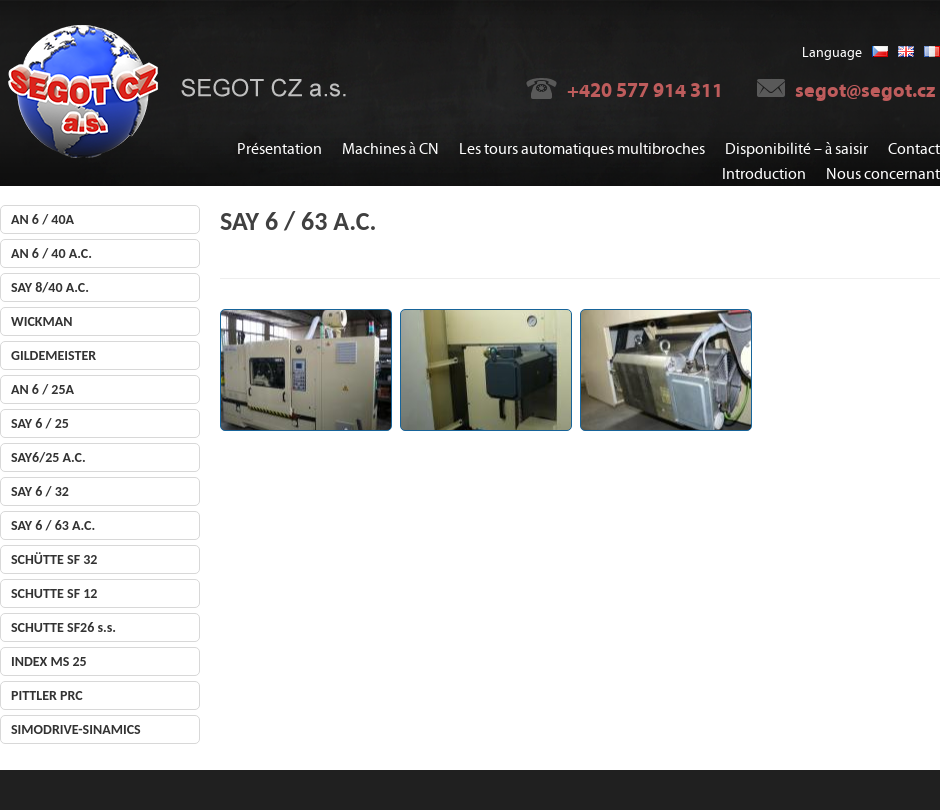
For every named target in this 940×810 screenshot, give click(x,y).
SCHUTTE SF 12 (54, 593)
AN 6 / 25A (42, 389)
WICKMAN (41, 321)
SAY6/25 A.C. (48, 457)
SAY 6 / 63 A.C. (53, 525)
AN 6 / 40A (42, 219)
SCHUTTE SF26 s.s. (63, 627)
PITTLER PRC (47, 695)
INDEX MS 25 (49, 661)
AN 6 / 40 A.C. (51, 253)
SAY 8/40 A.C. (50, 287)
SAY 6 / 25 (40, 423)
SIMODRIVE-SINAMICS (76, 729)
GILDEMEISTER (53, 355)
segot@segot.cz (865, 90)
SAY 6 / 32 (40, 491)
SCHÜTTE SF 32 (54, 559)
